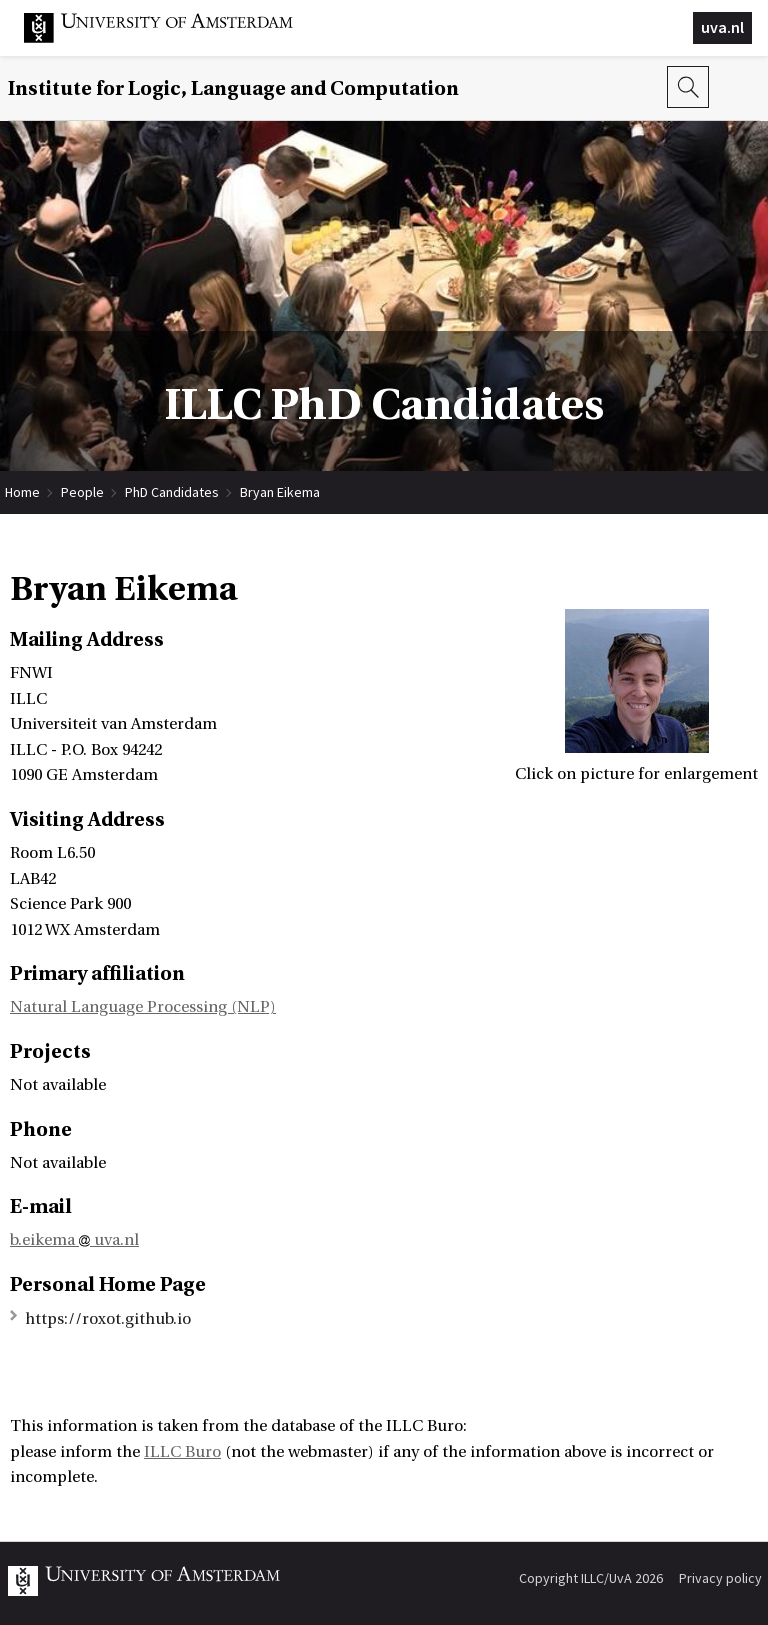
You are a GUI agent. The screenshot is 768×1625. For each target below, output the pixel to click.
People (82, 492)
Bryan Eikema (280, 492)
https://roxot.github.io (108, 1319)
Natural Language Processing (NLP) (143, 1007)
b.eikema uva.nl (74, 1240)
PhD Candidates (172, 492)
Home (22, 492)
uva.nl (722, 27)
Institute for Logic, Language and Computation (233, 88)
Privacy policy (720, 1578)
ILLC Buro (182, 1452)
